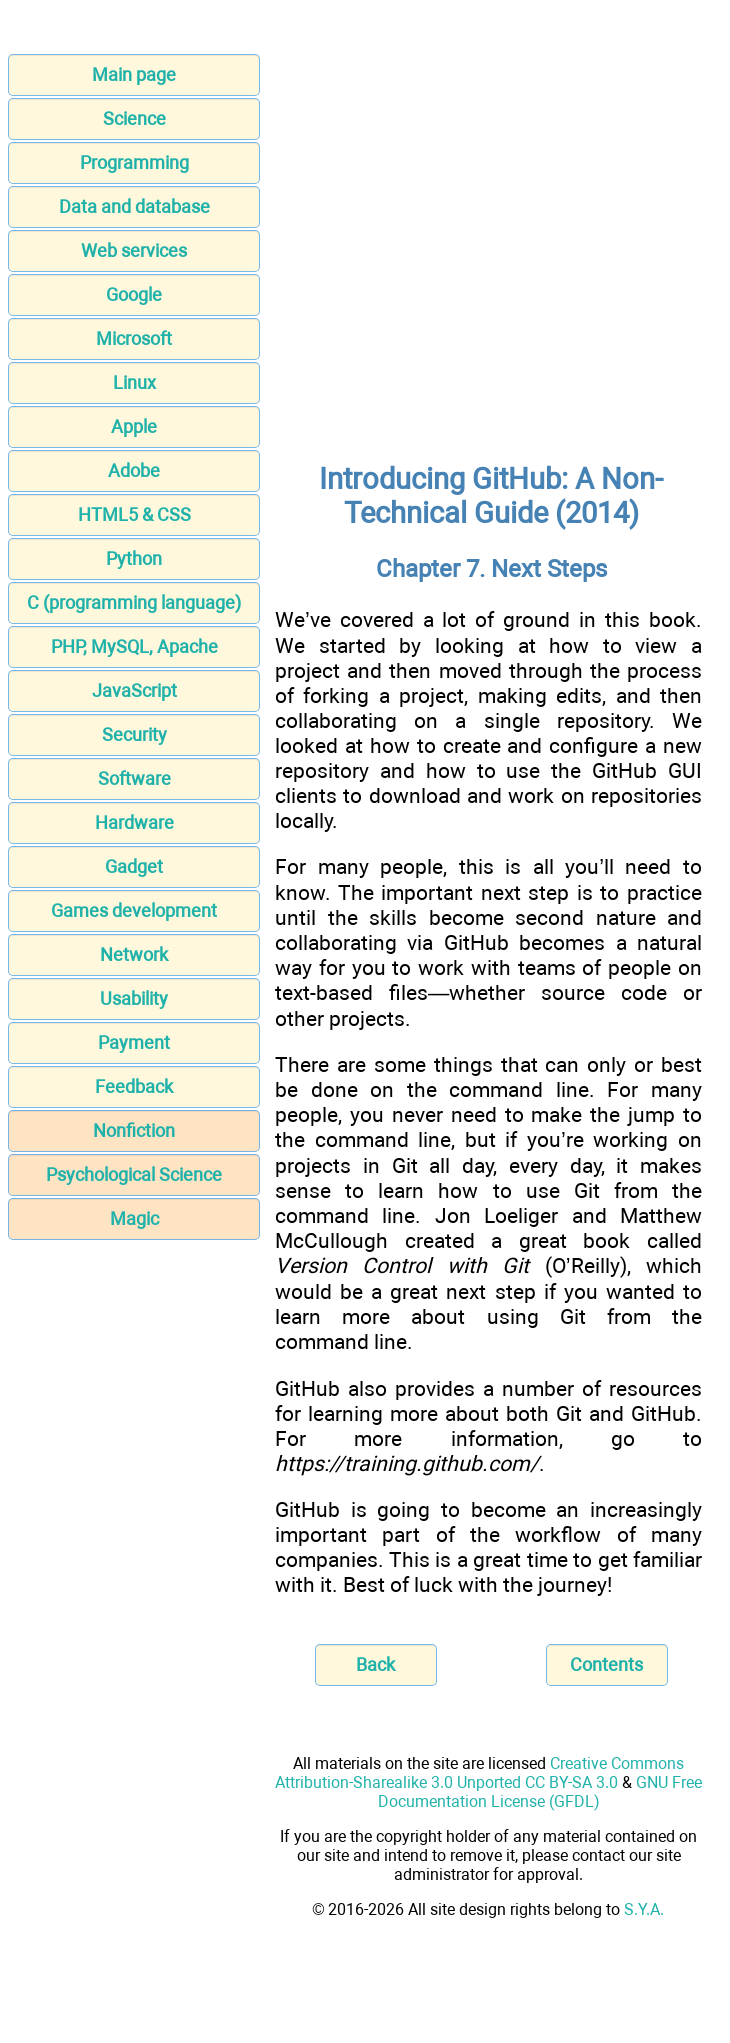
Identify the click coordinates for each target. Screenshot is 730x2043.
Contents (606, 1664)
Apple (134, 426)
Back (375, 1664)
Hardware (134, 822)
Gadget (134, 866)
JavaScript (134, 690)
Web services (134, 250)
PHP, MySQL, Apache (134, 646)
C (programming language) (134, 602)
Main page (134, 74)
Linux (134, 382)
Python (134, 558)
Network (134, 954)
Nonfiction (134, 1130)
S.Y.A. (644, 1909)
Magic (134, 1218)
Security (134, 734)
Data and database (134, 206)
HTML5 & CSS (134, 514)
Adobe (134, 470)
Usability (134, 998)
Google (134, 294)
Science (134, 118)
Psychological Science (134, 1174)
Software (134, 778)
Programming (134, 162)
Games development (134, 910)
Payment (134, 1042)
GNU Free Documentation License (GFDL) (540, 1792)
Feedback (134, 1086)
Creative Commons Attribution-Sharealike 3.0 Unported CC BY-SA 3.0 (479, 1773)
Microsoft (134, 338)
